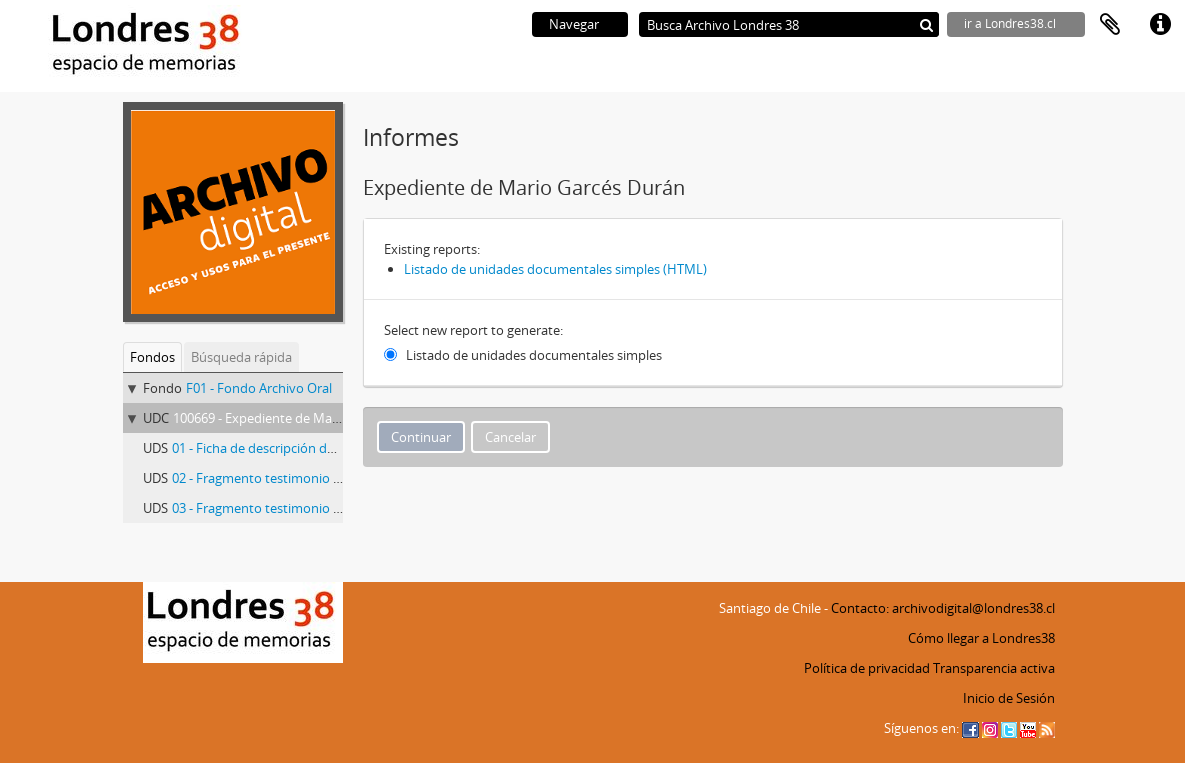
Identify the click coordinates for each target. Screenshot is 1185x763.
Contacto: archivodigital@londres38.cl (943, 608)
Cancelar (510, 437)
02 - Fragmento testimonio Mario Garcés (291, 478)
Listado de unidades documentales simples (534, 355)
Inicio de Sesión (1009, 698)
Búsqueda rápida (241, 357)
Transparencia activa (994, 668)
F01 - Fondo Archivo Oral (259, 388)
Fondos (152, 357)
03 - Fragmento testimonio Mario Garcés (291, 508)
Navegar (574, 24)
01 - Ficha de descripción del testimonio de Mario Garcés (338, 448)
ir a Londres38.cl (1010, 23)
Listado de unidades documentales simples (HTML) (555, 269)
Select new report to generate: (473, 330)
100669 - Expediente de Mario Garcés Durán (302, 418)
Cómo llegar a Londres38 (981, 638)
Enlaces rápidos (1160, 25)
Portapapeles (1110, 25)
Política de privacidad (867, 668)
